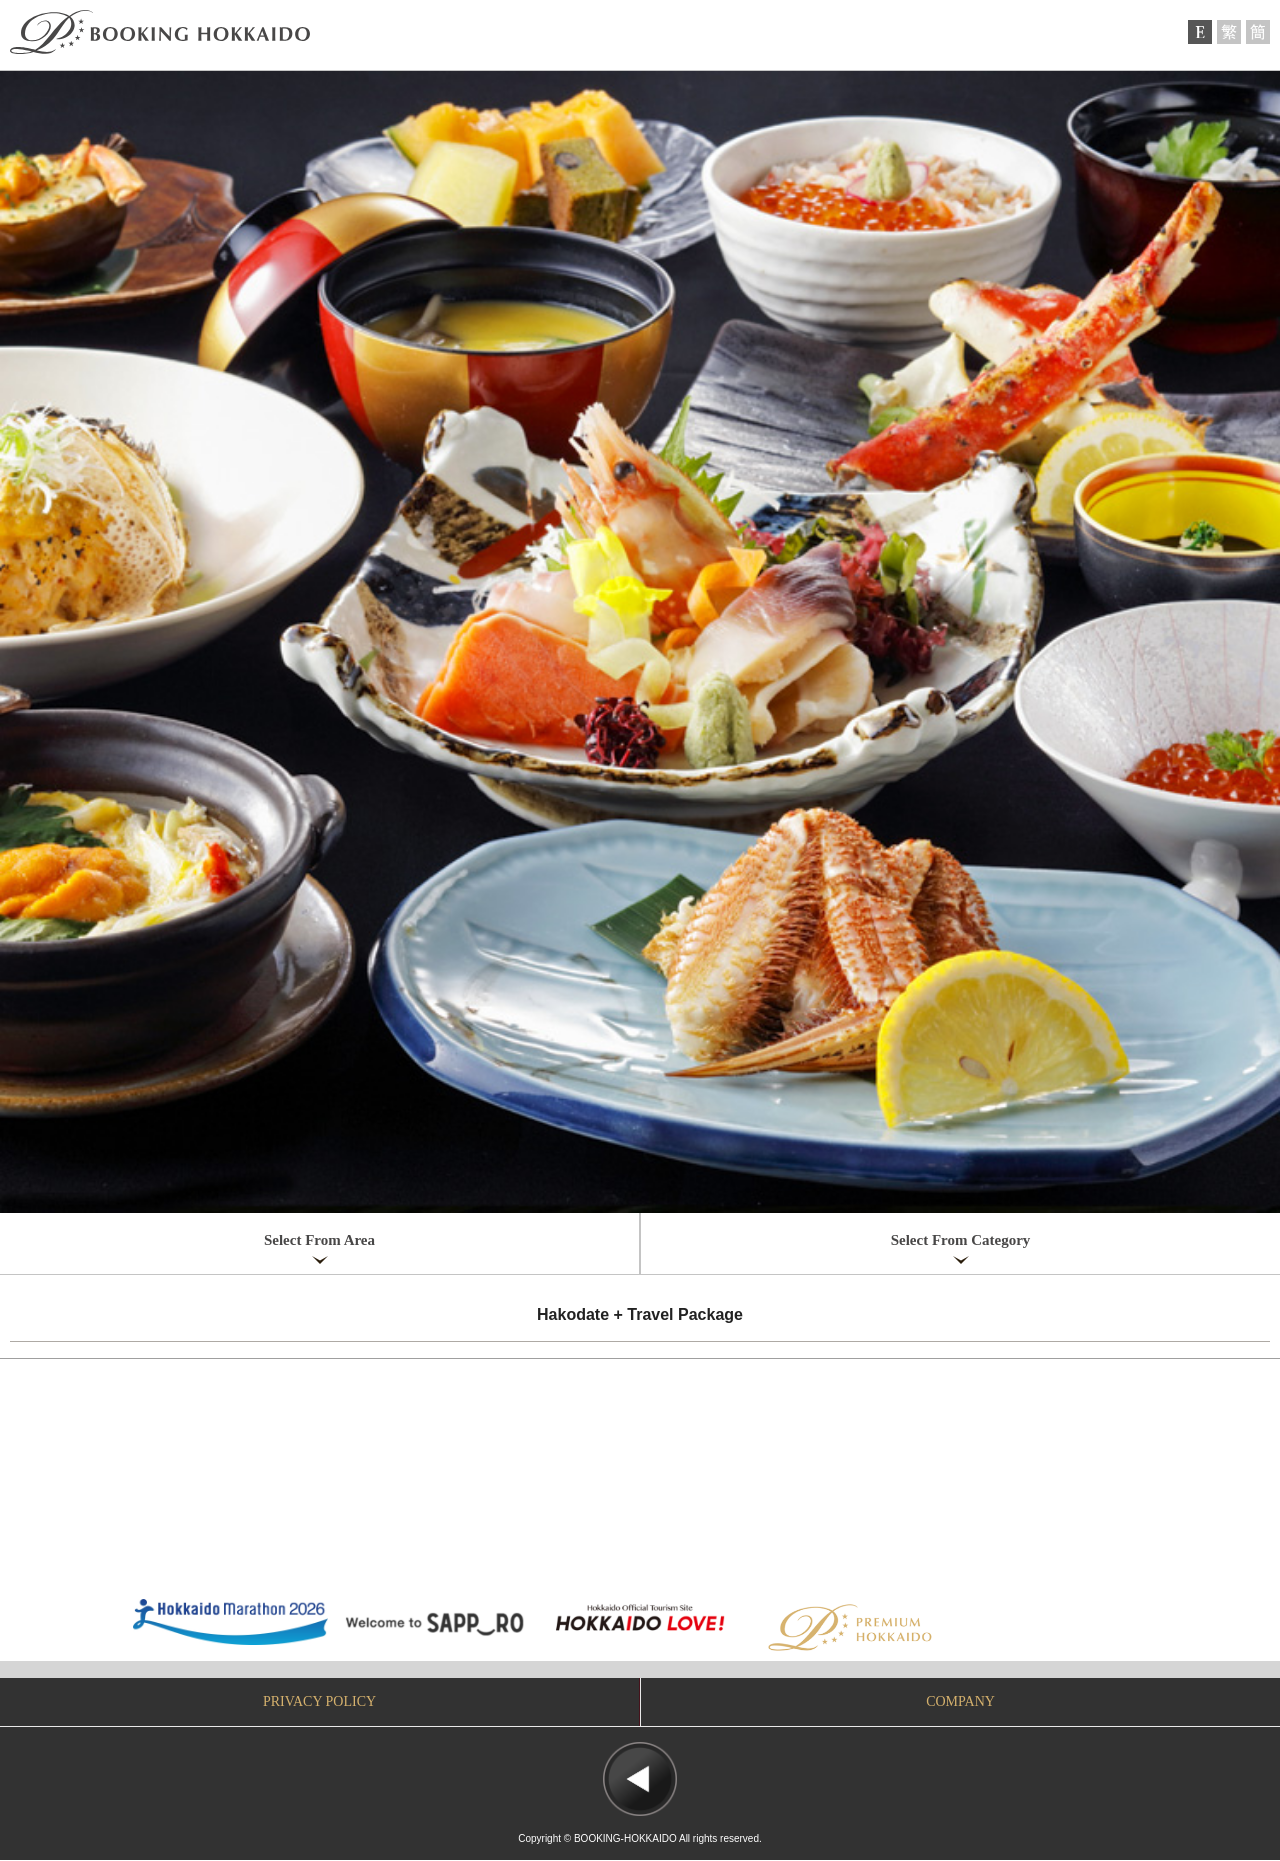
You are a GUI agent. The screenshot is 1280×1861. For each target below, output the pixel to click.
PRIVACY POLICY (319, 1701)
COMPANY (960, 1701)
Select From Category (961, 1240)
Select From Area (319, 1240)
